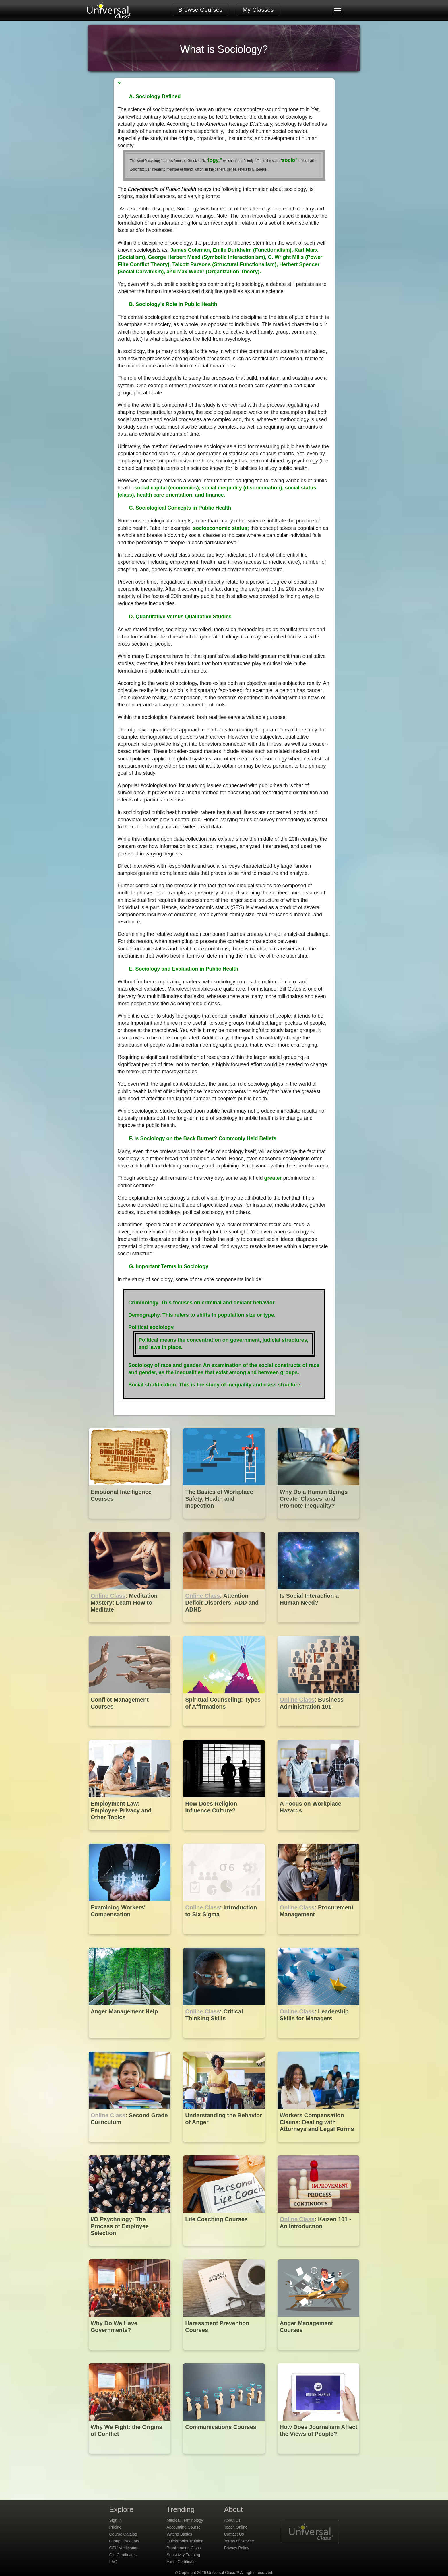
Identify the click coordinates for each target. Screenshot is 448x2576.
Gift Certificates (123, 2554)
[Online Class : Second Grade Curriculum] (130, 2146)
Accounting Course (184, 2527)
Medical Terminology (185, 2520)
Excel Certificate (181, 2561)
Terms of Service (239, 2541)
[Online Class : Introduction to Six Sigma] (224, 1938)
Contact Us (234, 2534)
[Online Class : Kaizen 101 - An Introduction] (318, 2250)
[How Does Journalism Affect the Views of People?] (318, 2457)
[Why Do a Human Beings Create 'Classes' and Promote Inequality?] (318, 1522)
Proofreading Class (184, 2548)
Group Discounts (124, 2541)
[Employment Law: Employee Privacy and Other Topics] (130, 1834)
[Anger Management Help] (130, 2042)
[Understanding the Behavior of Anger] (224, 2146)
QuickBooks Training (185, 2541)
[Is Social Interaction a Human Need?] (318, 1626)
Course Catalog (123, 2534)
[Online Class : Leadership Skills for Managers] (318, 2042)
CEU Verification (124, 2548)
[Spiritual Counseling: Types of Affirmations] (224, 1730)
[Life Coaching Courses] (224, 2250)
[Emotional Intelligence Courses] (130, 1522)
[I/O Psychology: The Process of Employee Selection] (130, 2250)
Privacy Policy (236, 2548)
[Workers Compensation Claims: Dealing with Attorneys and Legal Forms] (318, 2146)
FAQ (113, 2561)
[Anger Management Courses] (318, 2354)
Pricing (115, 2527)
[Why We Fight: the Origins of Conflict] (130, 2457)
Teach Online (236, 2527)
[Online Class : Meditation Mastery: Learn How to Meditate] (130, 1626)
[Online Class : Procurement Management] (318, 1938)
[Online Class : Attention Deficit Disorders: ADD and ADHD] (224, 1626)
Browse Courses (200, 9)
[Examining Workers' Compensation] (130, 1938)
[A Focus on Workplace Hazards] (318, 1834)
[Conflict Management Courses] (130, 1730)
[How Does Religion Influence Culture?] (224, 1834)
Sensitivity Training (183, 2554)
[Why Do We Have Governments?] (130, 2354)
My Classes (258, 9)
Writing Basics (179, 2534)
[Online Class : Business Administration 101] (318, 1730)
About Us (232, 2520)
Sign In (115, 2520)
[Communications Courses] (224, 2457)
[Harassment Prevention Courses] (224, 2354)
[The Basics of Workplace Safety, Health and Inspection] (224, 1522)
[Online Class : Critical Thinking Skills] (224, 2042)
